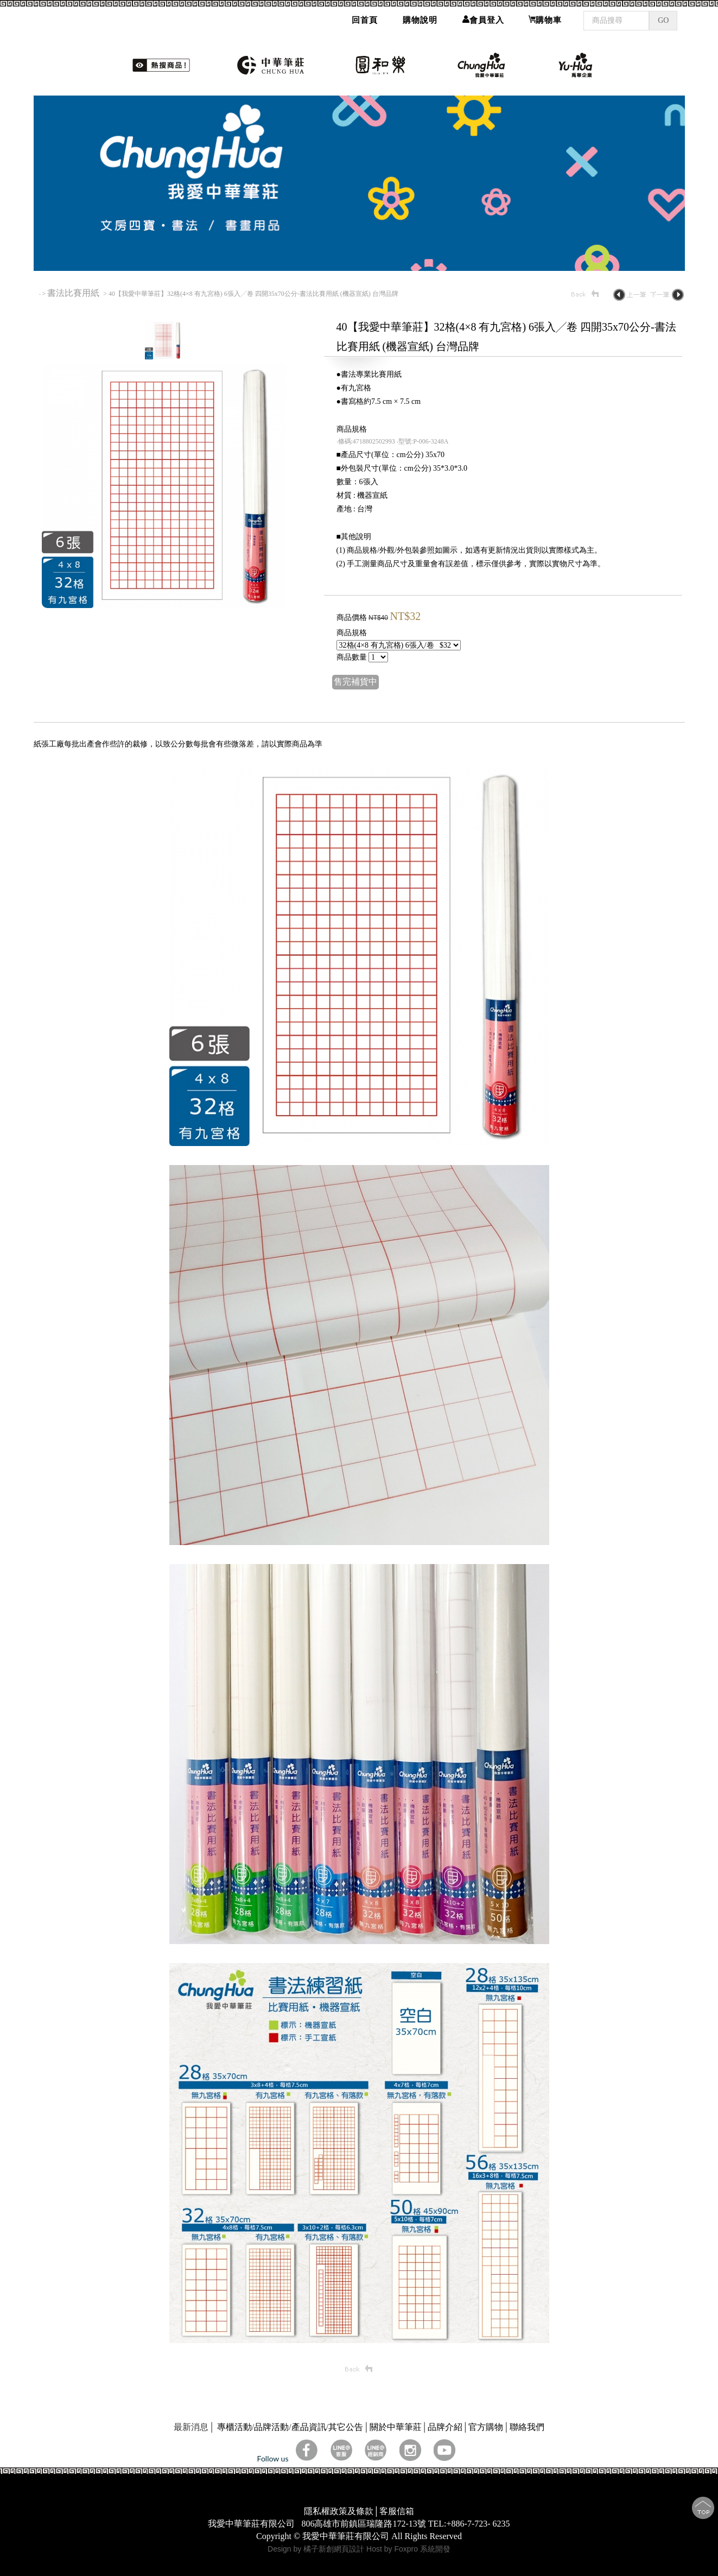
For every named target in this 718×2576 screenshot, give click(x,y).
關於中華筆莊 (396, 2427)
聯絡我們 (527, 2427)
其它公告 (345, 2427)
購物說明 (420, 16)
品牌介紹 (445, 2427)
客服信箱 (396, 2511)
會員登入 (483, 16)
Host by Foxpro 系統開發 (408, 2549)
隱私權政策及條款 (338, 2511)
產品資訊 (308, 2427)
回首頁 (365, 16)
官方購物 (485, 2427)
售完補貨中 (355, 681)
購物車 (545, 16)
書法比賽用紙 (74, 293)
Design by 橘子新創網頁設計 (317, 2549)
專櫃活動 (234, 2427)
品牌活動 (271, 2427)
